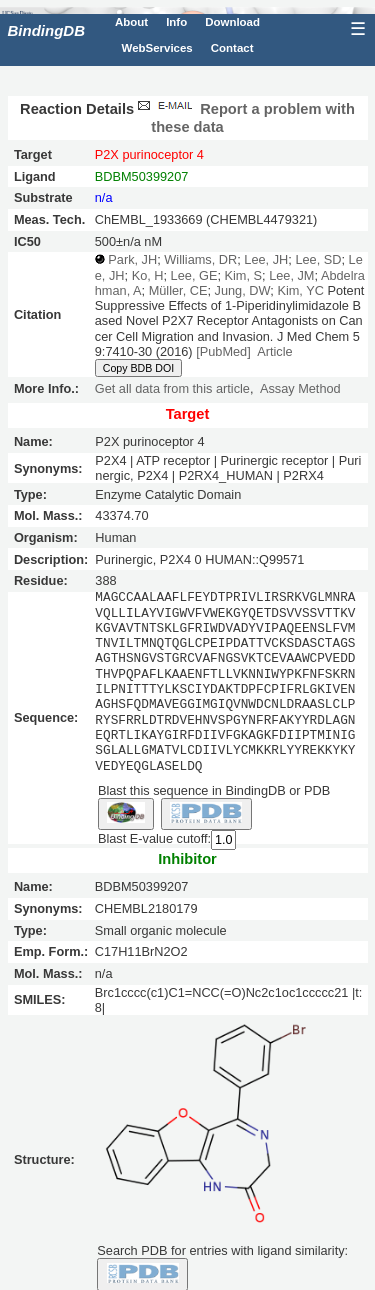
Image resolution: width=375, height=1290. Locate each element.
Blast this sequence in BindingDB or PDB (214, 789)
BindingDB (46, 30)
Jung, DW (243, 290)
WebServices (157, 48)
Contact (232, 48)
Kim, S (243, 275)
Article (274, 351)
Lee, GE (194, 275)
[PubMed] (223, 351)
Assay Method (300, 388)
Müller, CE (178, 290)
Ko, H (148, 275)
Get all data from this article (172, 388)
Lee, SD (318, 259)
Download (232, 22)
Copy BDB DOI (138, 368)
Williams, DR (200, 259)
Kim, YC (300, 290)
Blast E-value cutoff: (154, 838)
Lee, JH (266, 259)
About (131, 22)
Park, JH (132, 259)
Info (176, 22)
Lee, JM (291, 275)
